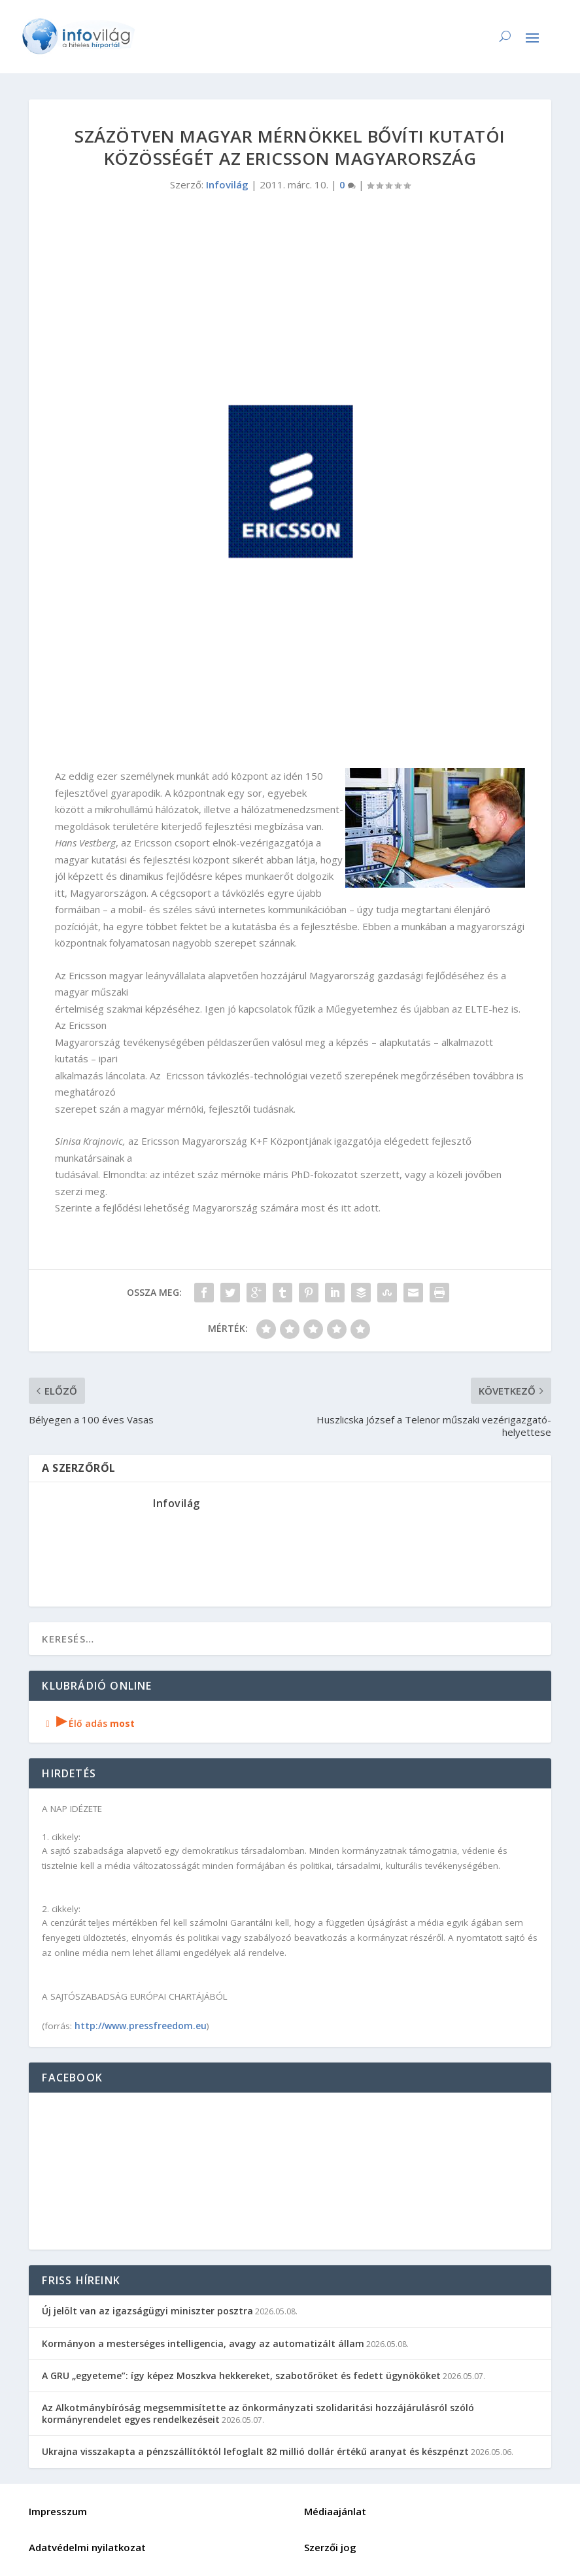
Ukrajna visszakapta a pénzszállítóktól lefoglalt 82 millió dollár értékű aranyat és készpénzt (255, 2451)
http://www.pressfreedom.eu (141, 2025)
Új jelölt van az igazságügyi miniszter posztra (147, 2311)
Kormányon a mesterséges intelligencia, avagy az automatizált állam (203, 2343)
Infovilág (227, 184)
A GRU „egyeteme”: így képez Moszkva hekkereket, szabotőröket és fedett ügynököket (241, 2375)
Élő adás (88, 1723)
